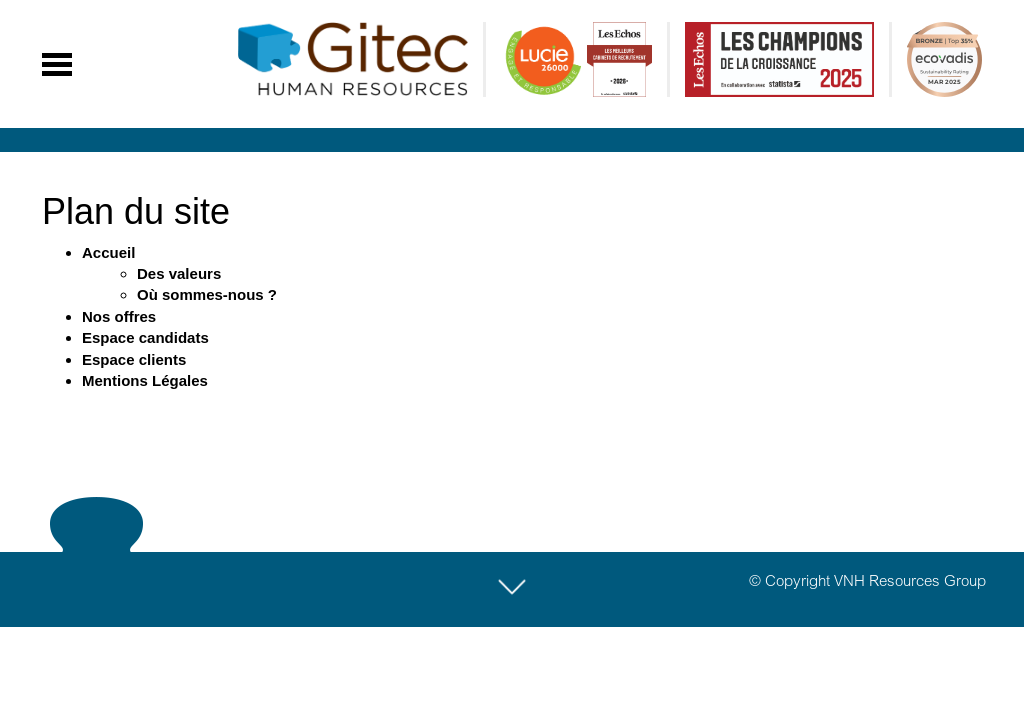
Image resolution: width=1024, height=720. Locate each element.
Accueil (108, 252)
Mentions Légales (145, 380)
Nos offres (119, 316)
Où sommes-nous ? (207, 294)
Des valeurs (179, 273)
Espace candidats (145, 337)
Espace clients (134, 359)
